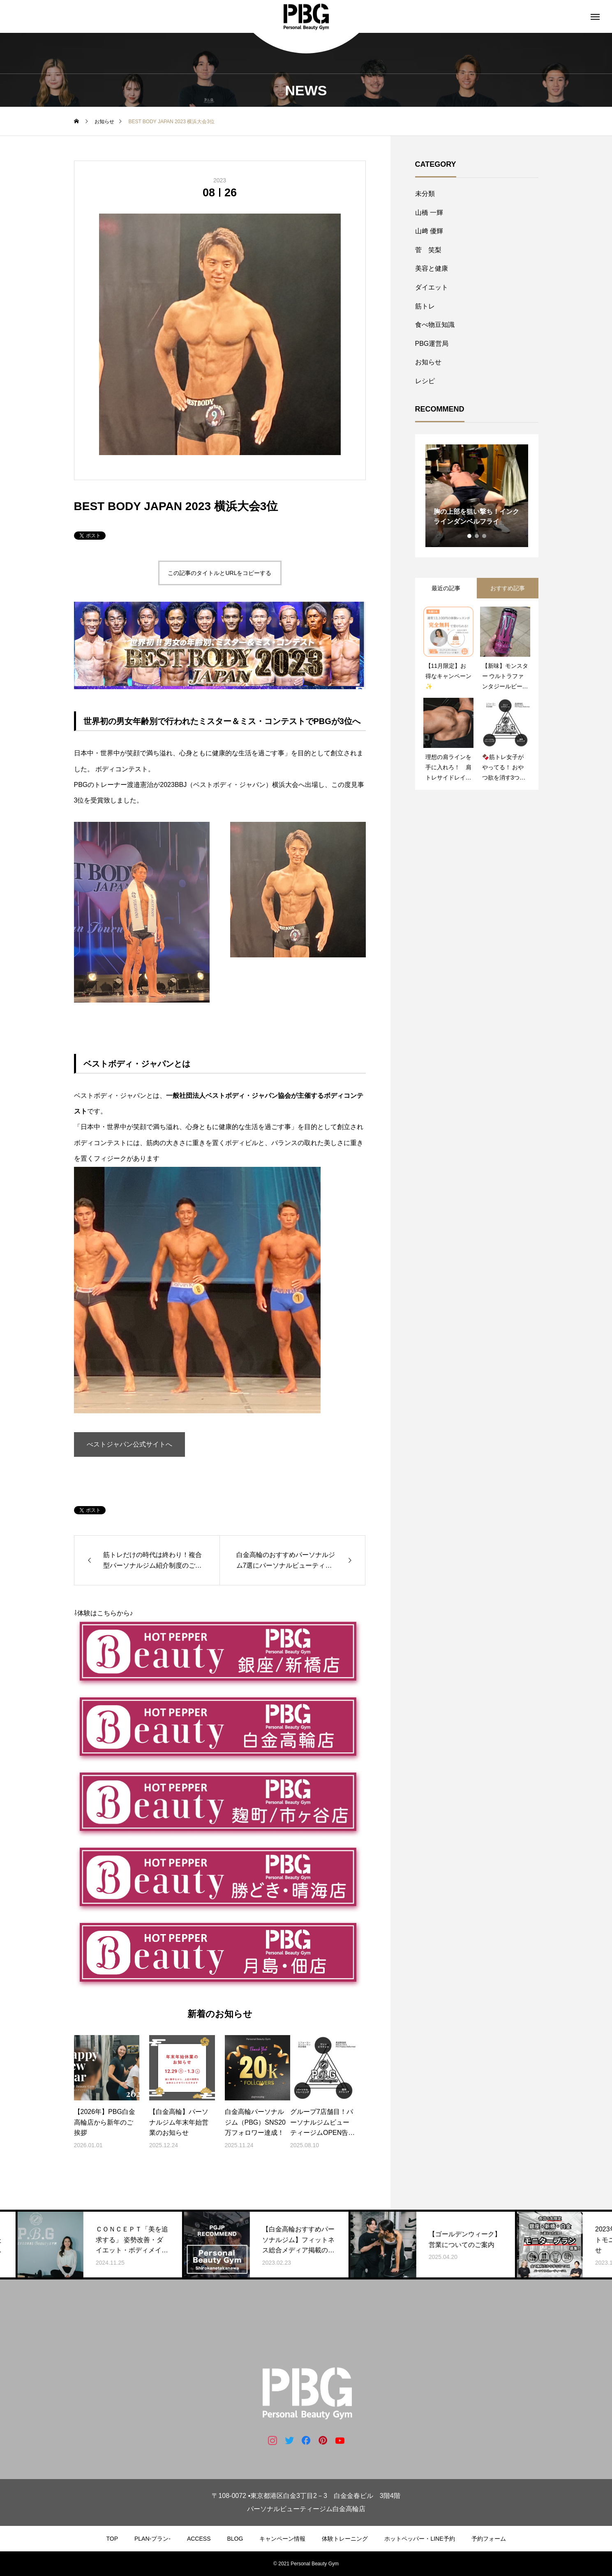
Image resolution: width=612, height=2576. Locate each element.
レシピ (425, 380)
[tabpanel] (476, 495)
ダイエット (431, 287)
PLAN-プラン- (152, 2538)
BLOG (235, 2538)
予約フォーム (488, 2538)
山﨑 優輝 (429, 231)
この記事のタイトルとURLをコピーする (219, 573)
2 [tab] (477, 536)
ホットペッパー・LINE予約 (419, 2538)
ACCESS (199, 2538)
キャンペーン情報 (282, 2538)
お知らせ (428, 362)
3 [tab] (484, 536)
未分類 (425, 193)
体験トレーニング (345, 2538)
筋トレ (425, 306)
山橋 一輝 (429, 212)
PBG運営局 (432, 343)
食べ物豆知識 (435, 324)
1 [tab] (469, 536)
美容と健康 (431, 268)
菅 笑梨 (428, 249)
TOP (112, 2538)
